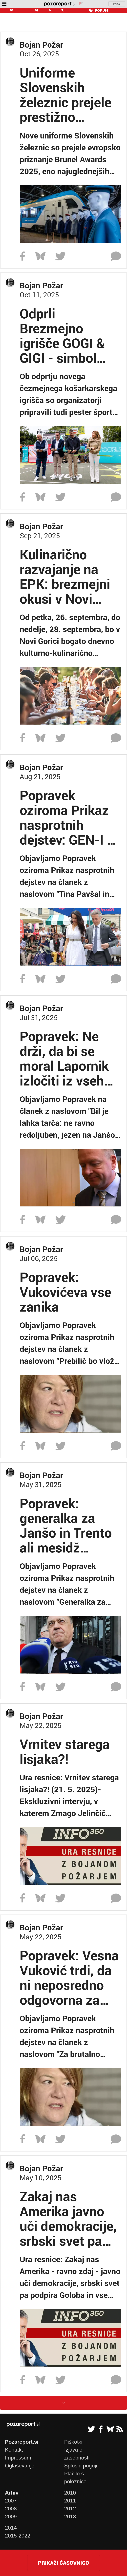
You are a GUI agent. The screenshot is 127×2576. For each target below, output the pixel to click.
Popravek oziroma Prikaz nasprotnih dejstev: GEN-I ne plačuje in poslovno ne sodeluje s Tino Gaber (70, 817)
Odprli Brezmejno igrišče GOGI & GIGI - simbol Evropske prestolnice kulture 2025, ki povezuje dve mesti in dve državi (66, 335)
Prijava (117, 3)
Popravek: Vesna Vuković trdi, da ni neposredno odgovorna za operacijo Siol (69, 1977)
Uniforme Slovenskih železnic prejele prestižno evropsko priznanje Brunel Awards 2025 (68, 94)
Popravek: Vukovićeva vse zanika (65, 1292)
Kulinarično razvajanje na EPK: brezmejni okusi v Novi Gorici (65, 576)
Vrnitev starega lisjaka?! (65, 1751)
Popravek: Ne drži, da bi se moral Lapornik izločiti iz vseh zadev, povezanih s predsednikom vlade (70, 1058)
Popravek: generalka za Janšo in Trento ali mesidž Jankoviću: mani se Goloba (68, 1525)
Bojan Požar (41, 44)
